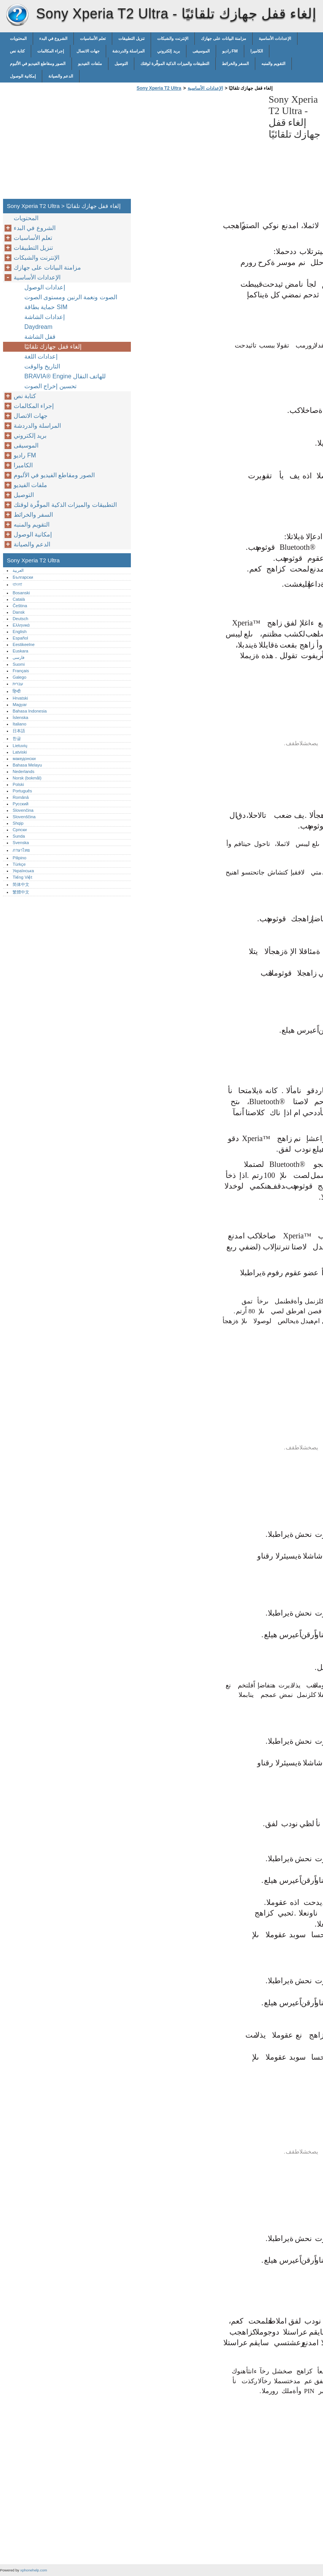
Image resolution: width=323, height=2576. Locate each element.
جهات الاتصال (88, 51)
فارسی (18, 657)
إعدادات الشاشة (44, 317)
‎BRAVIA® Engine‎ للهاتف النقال (65, 376)
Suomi (19, 664)
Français (21, 670)
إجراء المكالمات (50, 51)
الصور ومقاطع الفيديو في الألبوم (37, 63)
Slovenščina (24, 816)
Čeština (20, 605)
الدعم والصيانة (60, 76)
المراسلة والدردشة (128, 51)
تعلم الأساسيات (93, 38)
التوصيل (121, 63)
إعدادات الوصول (44, 287)
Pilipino (19, 857)
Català (19, 599)
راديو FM (230, 51)
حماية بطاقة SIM (45, 307)
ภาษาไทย (21, 850)
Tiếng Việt (22, 877)
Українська (23, 870)
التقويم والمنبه (273, 63)
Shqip (18, 823)
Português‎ (22, 791)
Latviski (20, 752)
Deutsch (20, 618)
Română (21, 797)
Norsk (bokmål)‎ (27, 778)
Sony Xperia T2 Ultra (17, 15)
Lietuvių (20, 745)
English (20, 631)
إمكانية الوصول (23, 76)
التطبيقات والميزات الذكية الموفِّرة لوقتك (174, 63)
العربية (18, 570)
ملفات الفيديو (90, 63)
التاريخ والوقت (42, 366)
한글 (17, 738)
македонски (24, 758)
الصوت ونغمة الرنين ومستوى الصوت (70, 297)
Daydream (38, 327)
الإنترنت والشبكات (172, 38)
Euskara (20, 651)
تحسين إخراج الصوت (50, 386)
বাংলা (17, 584)
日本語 (19, 731)
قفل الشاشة (40, 336)
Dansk (19, 612)
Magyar (20, 704)
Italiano (19, 724)
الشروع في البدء (53, 38)
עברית (18, 683)
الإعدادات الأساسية (275, 38)
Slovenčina (23, 810)
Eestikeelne (24, 644)
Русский (21, 804)
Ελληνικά (21, 625)
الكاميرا (256, 51)
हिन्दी (17, 691)
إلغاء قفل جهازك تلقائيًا (52, 346)
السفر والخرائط (235, 63)
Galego (19, 677)
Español (20, 638)
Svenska (21, 842)
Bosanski (21, 592)
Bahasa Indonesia (30, 711)
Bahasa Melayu (27, 765)
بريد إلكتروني (168, 51)
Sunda (19, 836)
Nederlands (23, 771)
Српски (20, 829)
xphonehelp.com (33, 2570)
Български (23, 577)
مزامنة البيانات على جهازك (223, 38)
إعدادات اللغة (40, 356)
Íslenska (20, 717)
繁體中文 (21, 892)
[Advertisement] (199, 147)
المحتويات (18, 38)
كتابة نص (17, 51)
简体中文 (21, 884)
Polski (18, 784)
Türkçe (19, 864)
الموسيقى (201, 51)
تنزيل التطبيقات (131, 38)
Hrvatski (20, 698)
